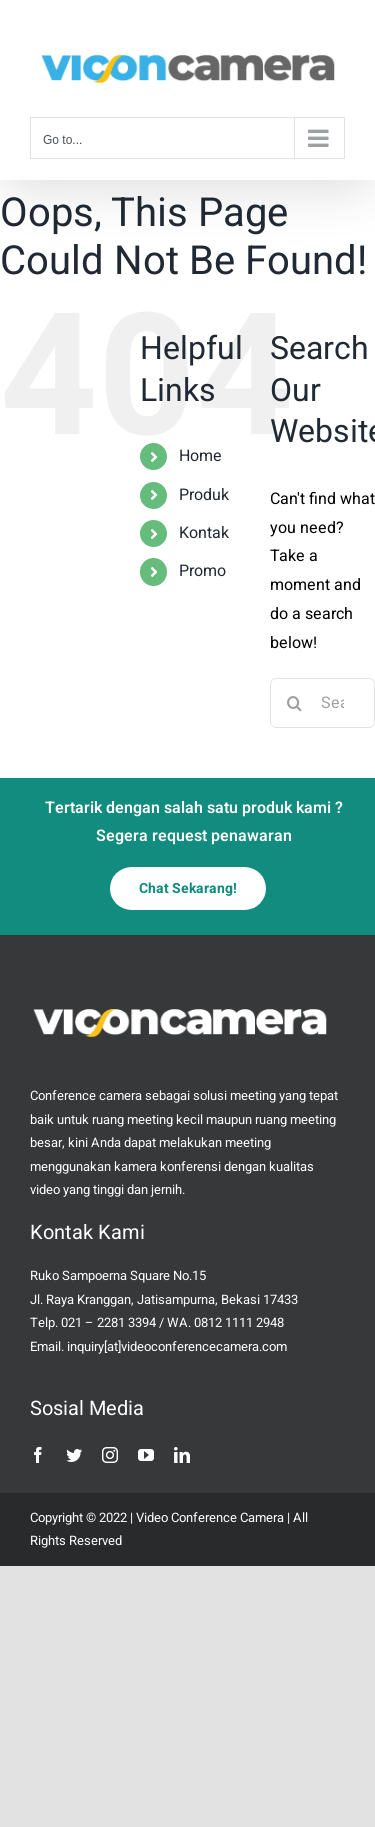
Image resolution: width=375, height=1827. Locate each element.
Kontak (204, 533)
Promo (202, 571)
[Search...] (322, 703)
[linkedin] (182, 1455)
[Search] (295, 703)
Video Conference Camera (210, 1517)
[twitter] (74, 1455)
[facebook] (38, 1455)
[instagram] (110, 1455)
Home (200, 456)
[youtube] (146, 1455)
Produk (204, 495)
